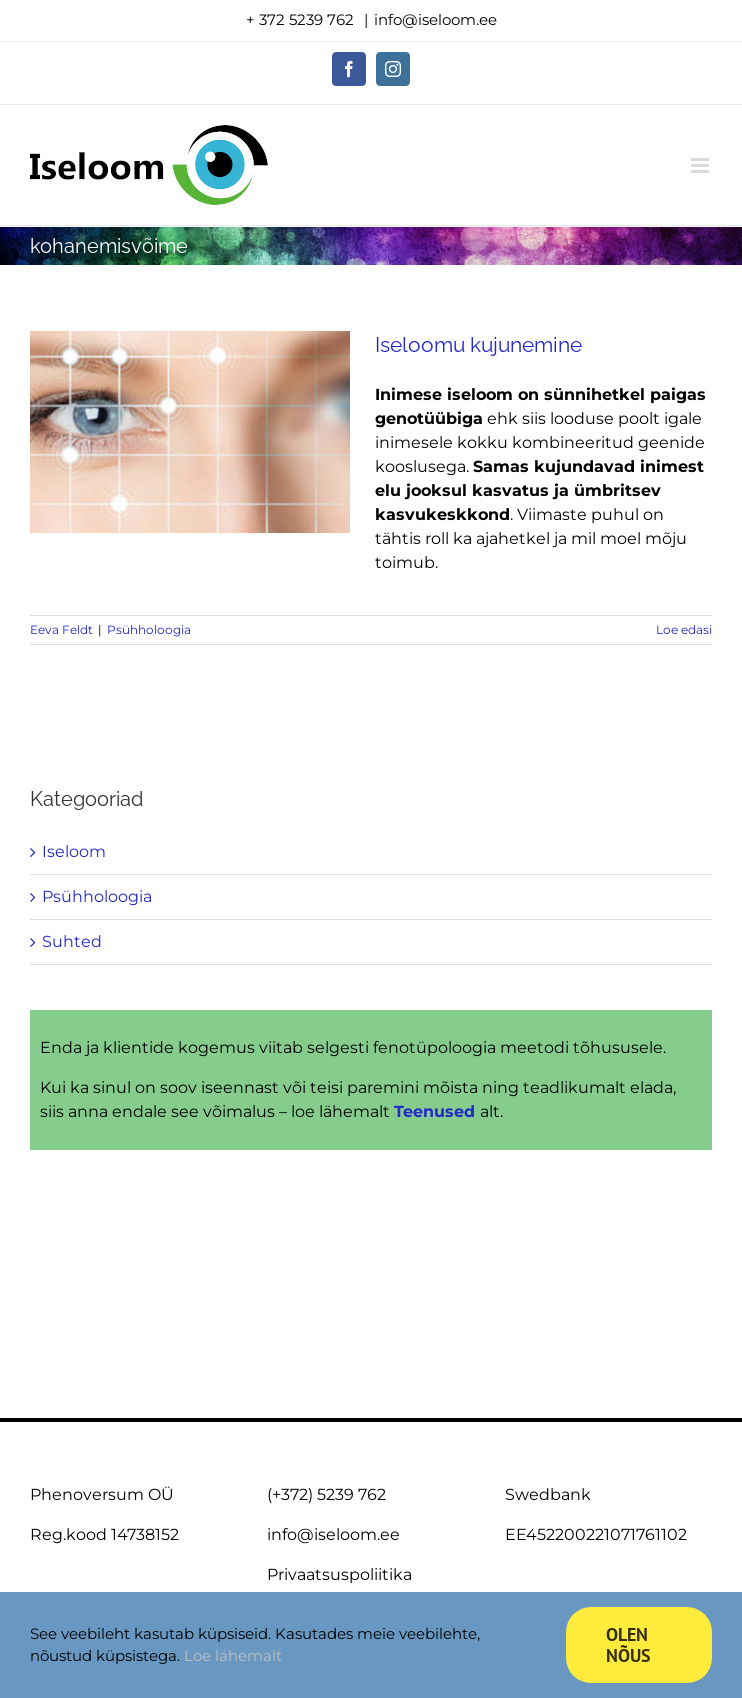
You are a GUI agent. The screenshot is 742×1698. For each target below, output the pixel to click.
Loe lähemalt (233, 1655)
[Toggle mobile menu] (701, 165)
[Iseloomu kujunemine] (190, 432)
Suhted (72, 941)
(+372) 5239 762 (326, 1494)
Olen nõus (628, 1645)
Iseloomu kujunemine (478, 344)
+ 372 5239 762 (302, 19)
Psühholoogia (149, 629)
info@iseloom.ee (435, 19)
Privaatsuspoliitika (339, 1574)
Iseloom (74, 851)
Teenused (437, 1111)
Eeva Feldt (61, 629)
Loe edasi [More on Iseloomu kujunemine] (684, 629)
